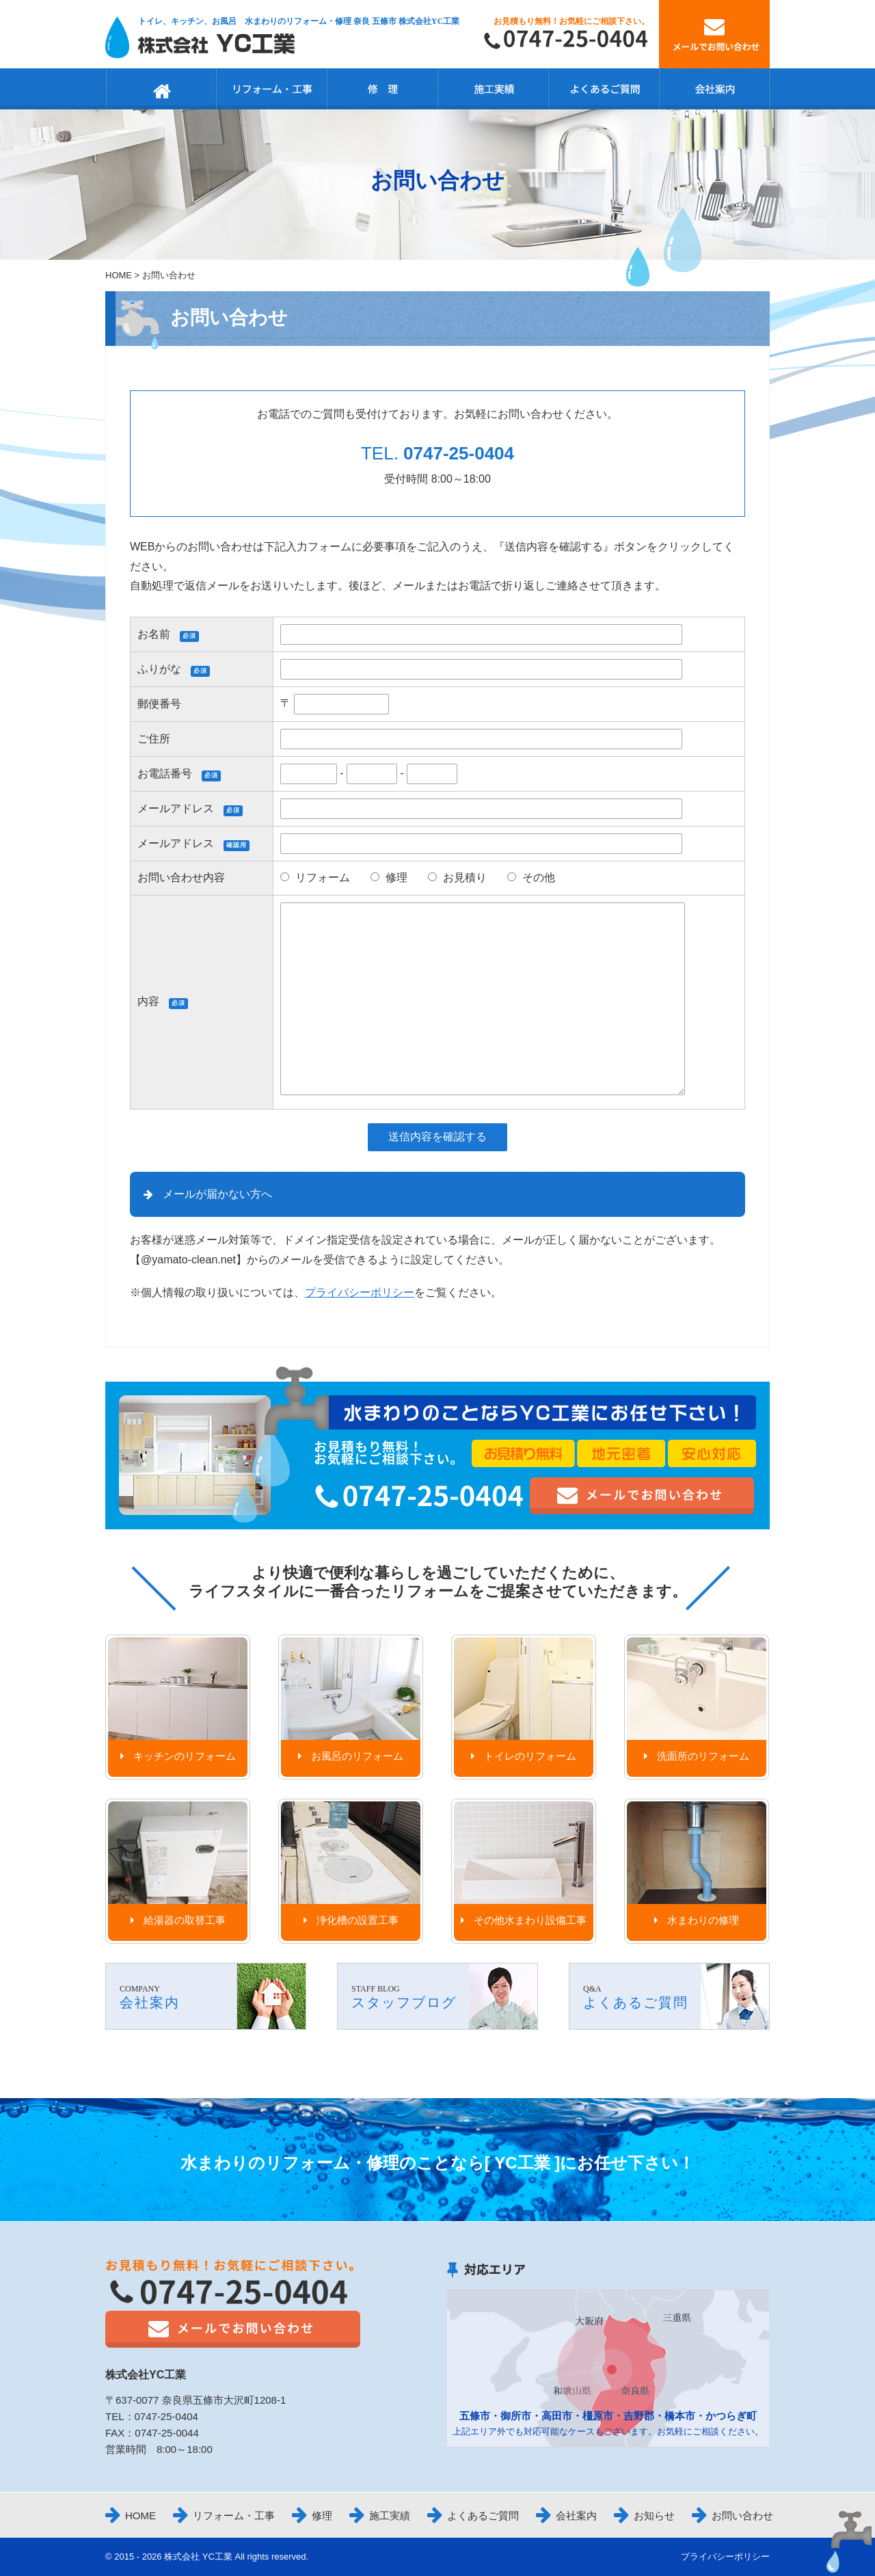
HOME (118, 275)
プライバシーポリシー (359, 1292)
